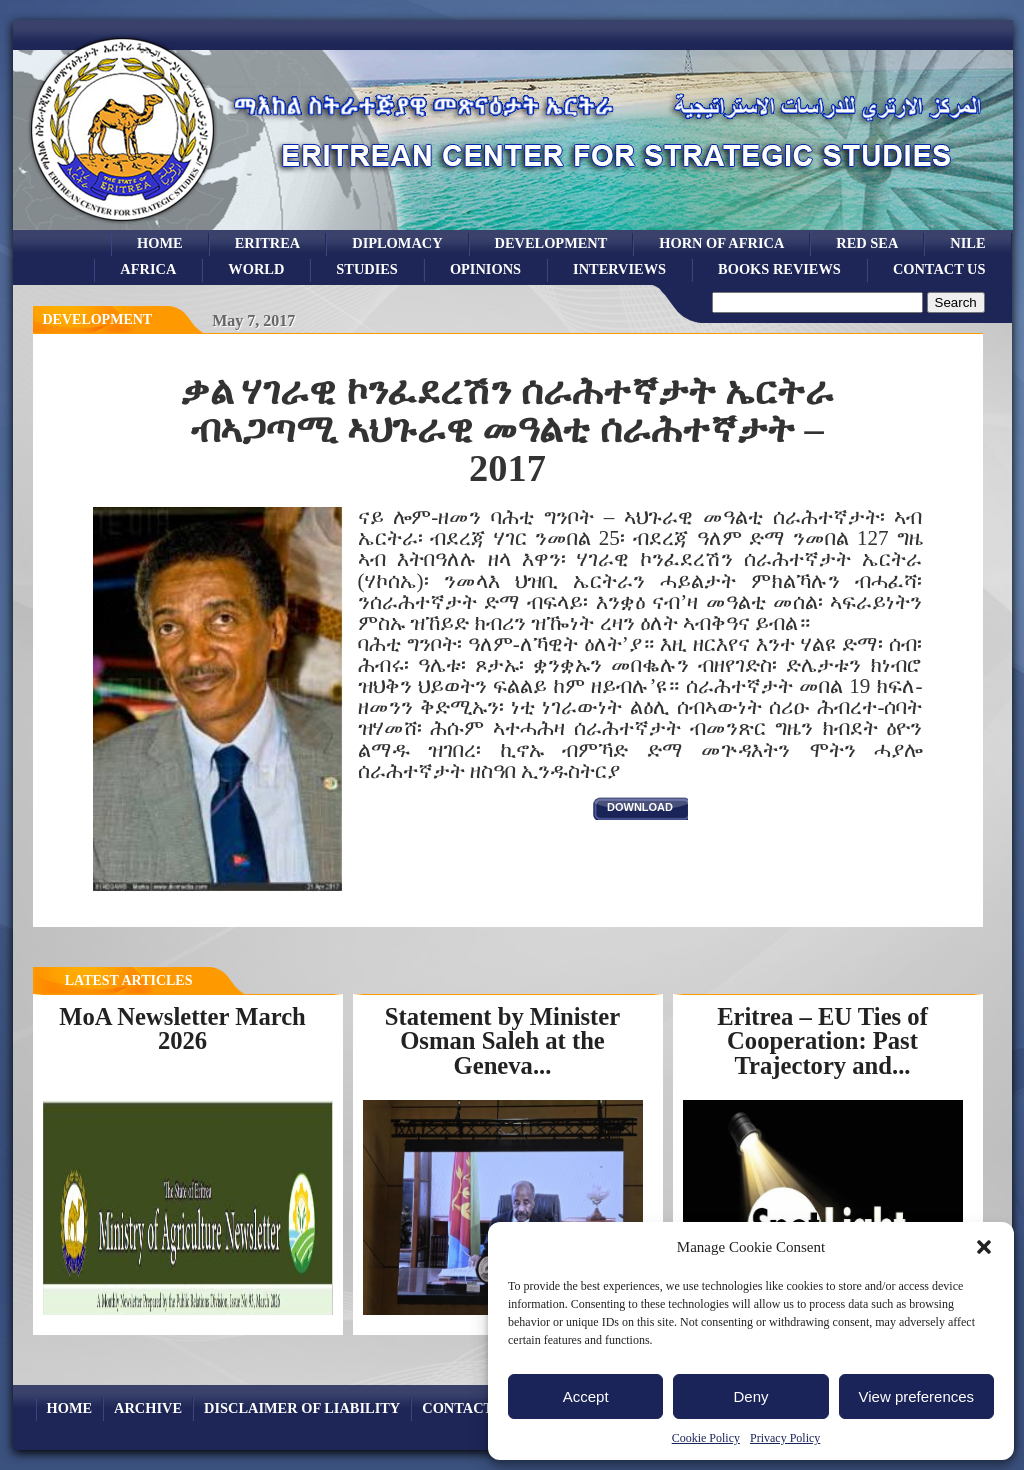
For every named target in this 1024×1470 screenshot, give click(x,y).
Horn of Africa (721, 243)
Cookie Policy (706, 1438)
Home (160, 243)
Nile (967, 243)
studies (367, 269)
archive (148, 1408)
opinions (485, 269)
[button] (984, 1247)
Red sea (867, 243)
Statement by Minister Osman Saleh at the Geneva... (502, 1041)
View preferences (917, 1396)
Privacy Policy (785, 1438)
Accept (586, 1396)
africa (148, 269)
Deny (750, 1396)
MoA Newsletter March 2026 (182, 1029)
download (640, 807)
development (551, 243)
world (256, 269)
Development (98, 319)
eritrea (268, 243)
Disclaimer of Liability (302, 1408)
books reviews (779, 269)
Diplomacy (397, 243)
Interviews (619, 269)
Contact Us (939, 269)
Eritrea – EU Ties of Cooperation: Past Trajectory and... (822, 1041)
